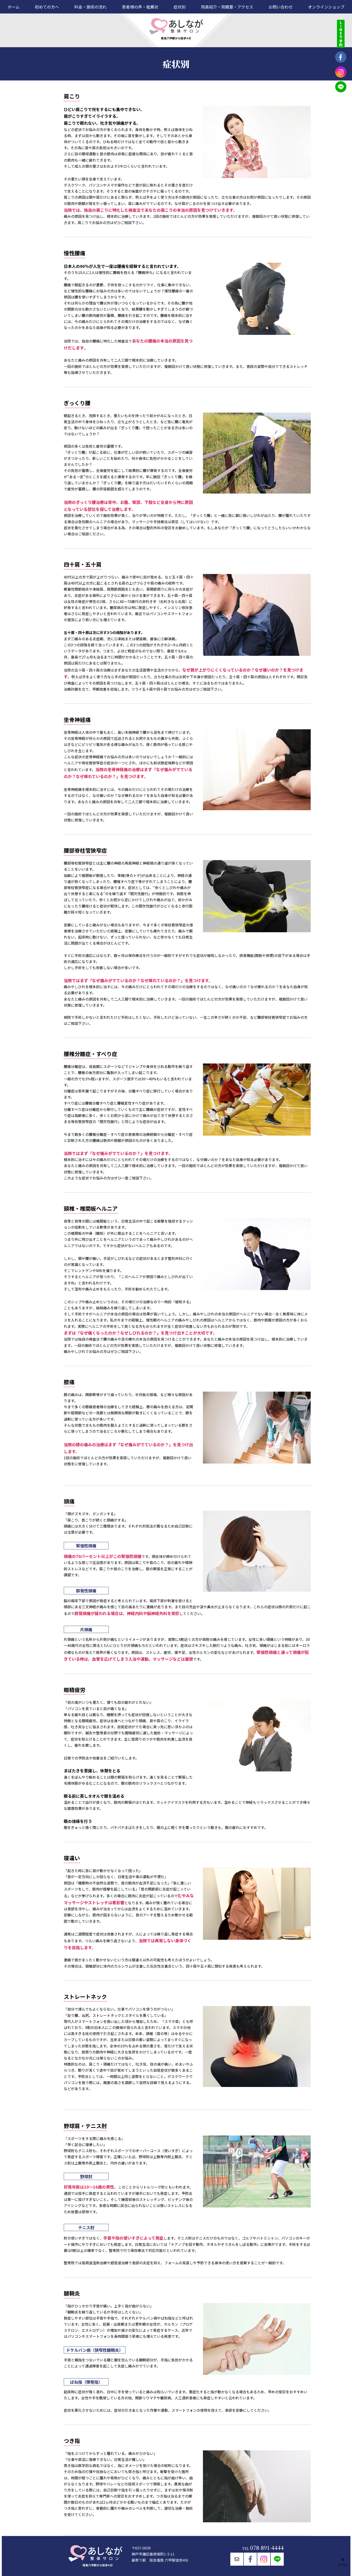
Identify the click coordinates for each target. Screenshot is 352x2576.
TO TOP (343, 2561)
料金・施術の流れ (90, 7)
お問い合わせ (280, 7)
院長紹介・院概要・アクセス (227, 7)
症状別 (180, 7)
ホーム (14, 7)
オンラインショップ (326, 7)
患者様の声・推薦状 (140, 7)
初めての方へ (47, 7)
